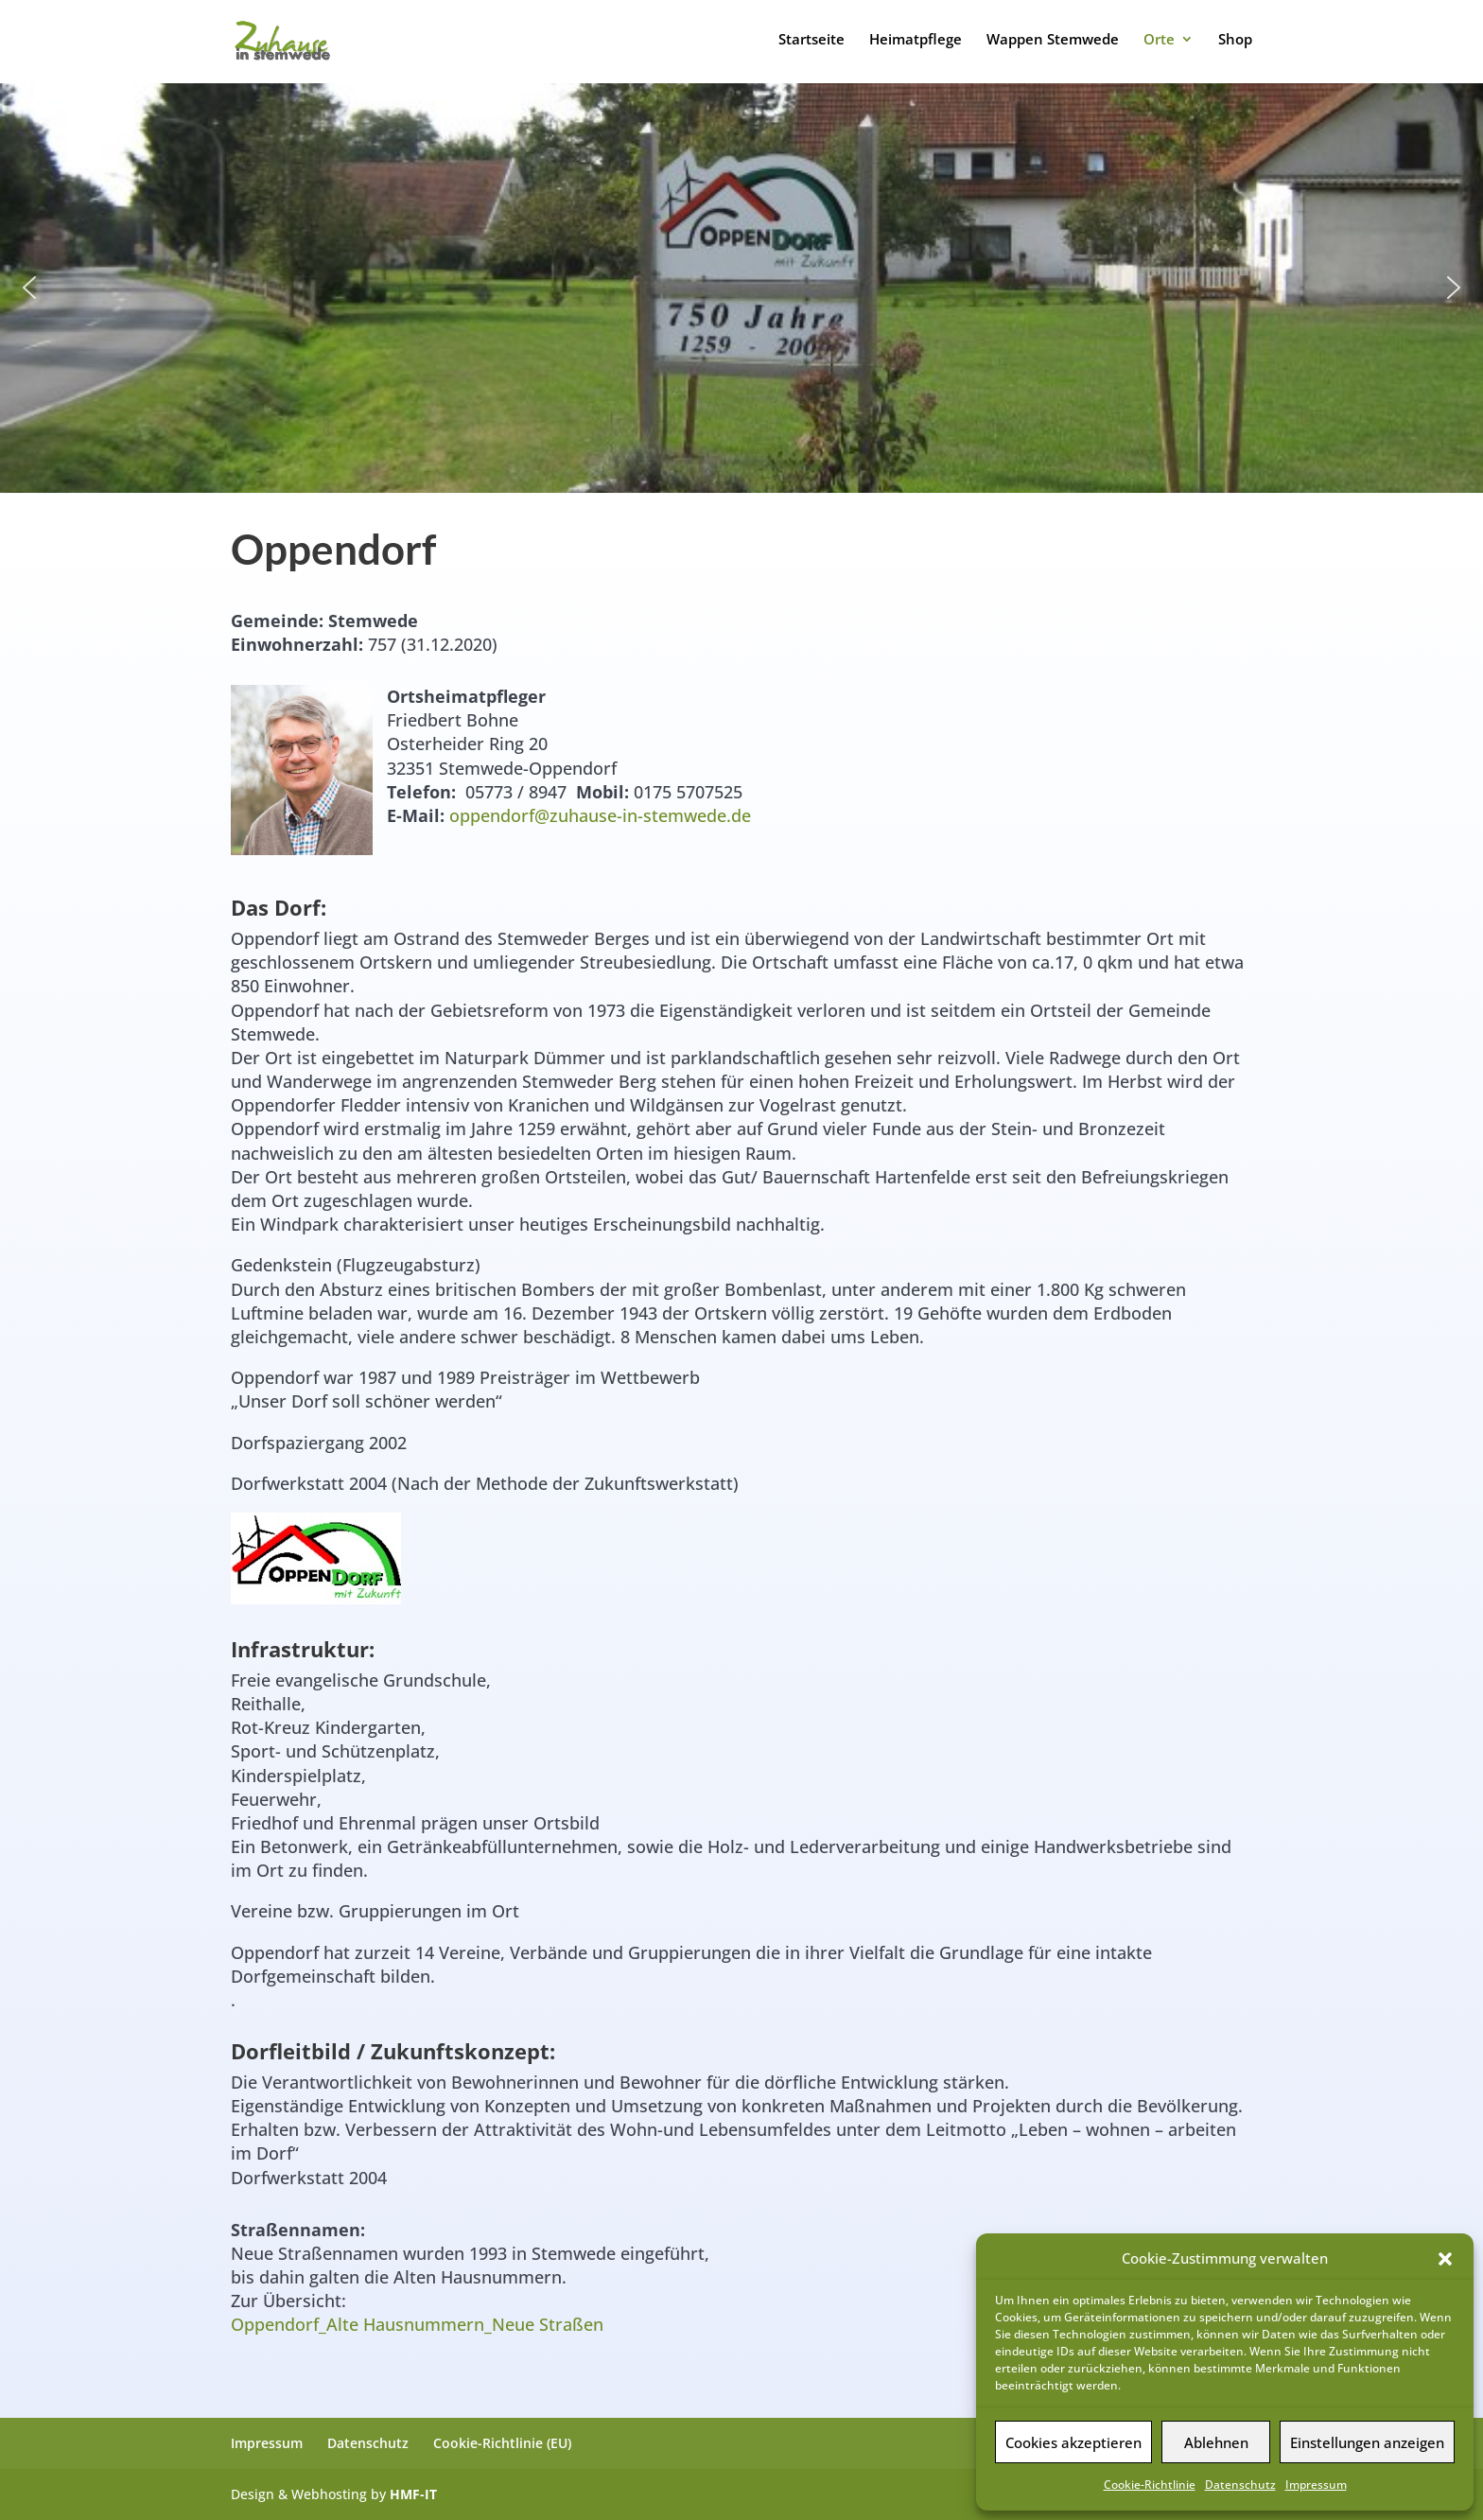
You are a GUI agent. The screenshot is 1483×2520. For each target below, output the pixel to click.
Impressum (1316, 2484)
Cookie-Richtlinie (1149, 2484)
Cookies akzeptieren (1073, 2442)
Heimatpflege (915, 40)
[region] (741, 288)
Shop (1235, 40)
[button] (1445, 2258)
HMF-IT (413, 2494)
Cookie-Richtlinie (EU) (502, 2443)
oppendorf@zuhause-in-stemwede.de (600, 815)
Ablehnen (1216, 2442)
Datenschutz (1240, 2484)
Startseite (811, 40)
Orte (1159, 40)
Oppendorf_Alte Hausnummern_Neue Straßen (417, 2324)
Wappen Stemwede (1052, 40)
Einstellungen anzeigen (1367, 2442)
